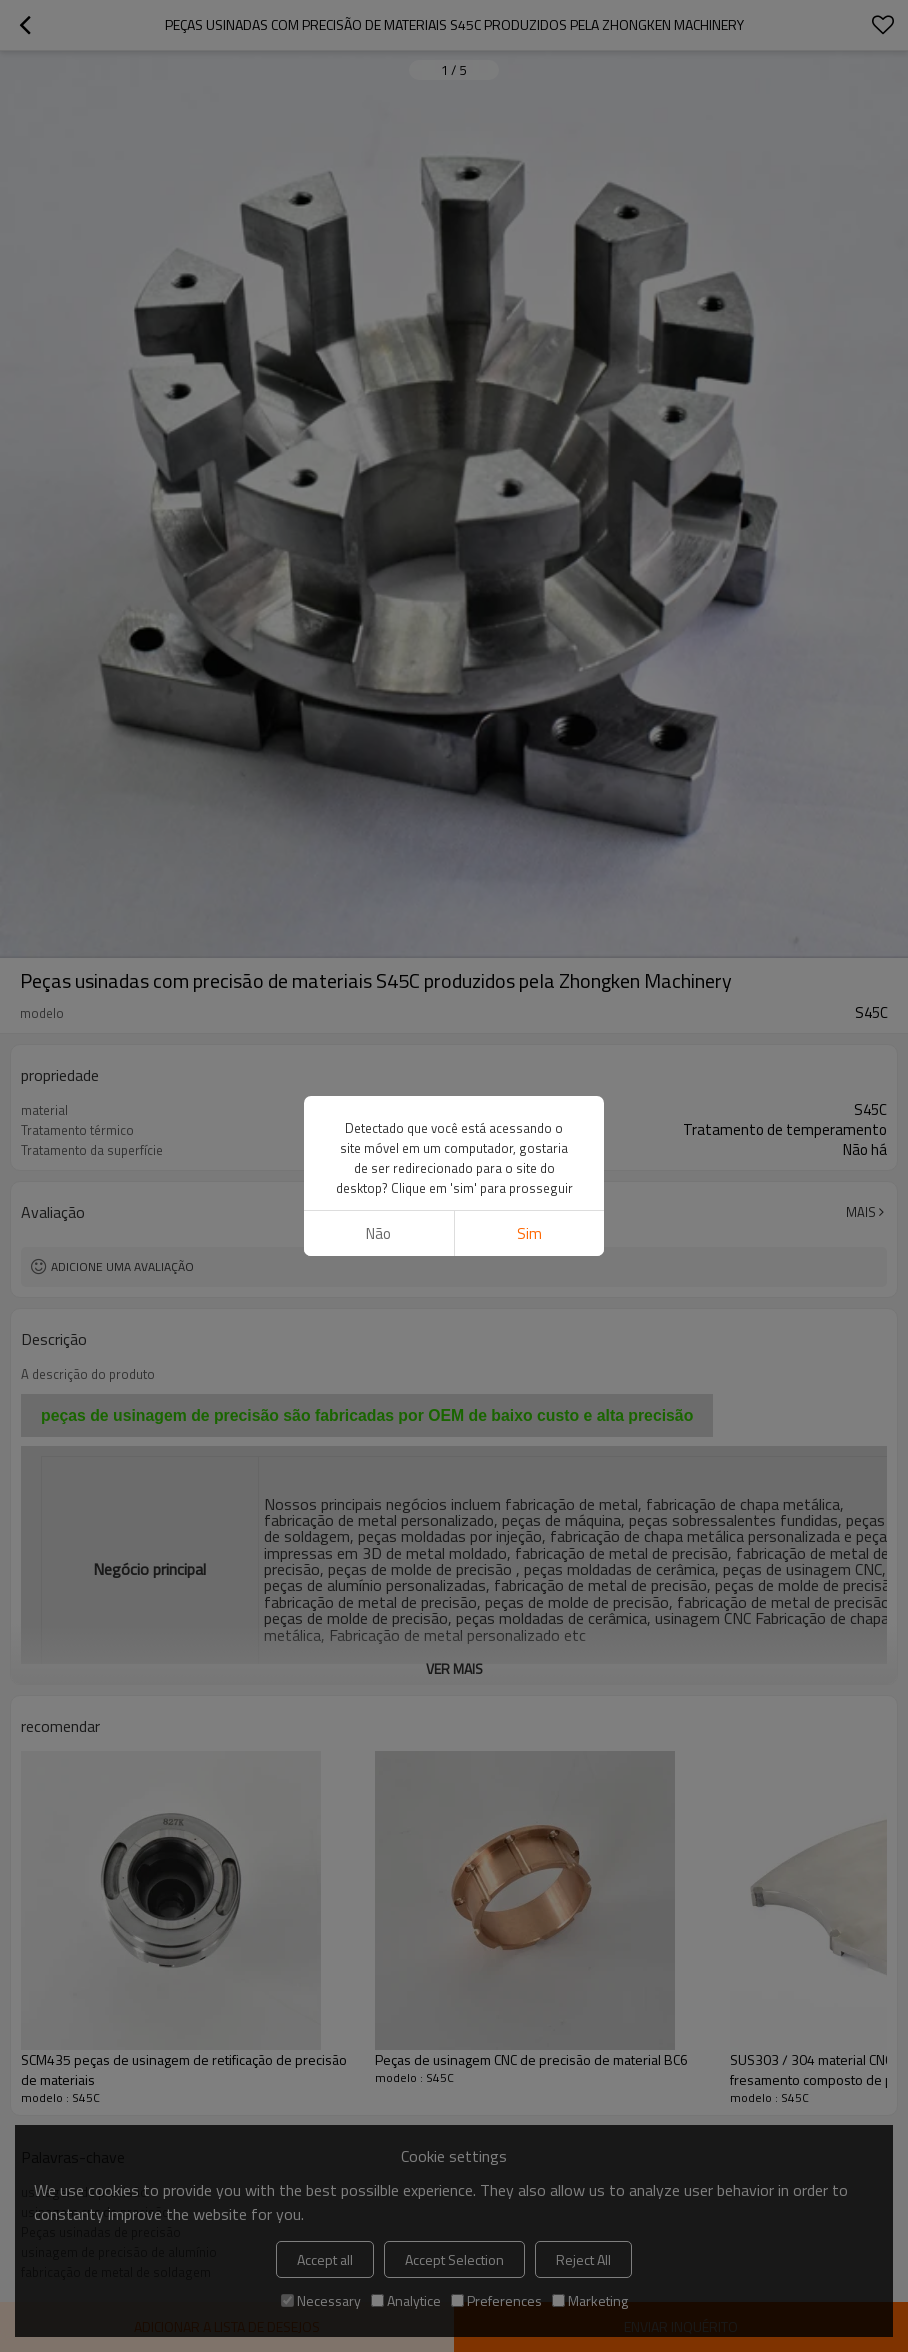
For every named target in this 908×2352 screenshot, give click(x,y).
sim (529, 1233)
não (378, 1233)
